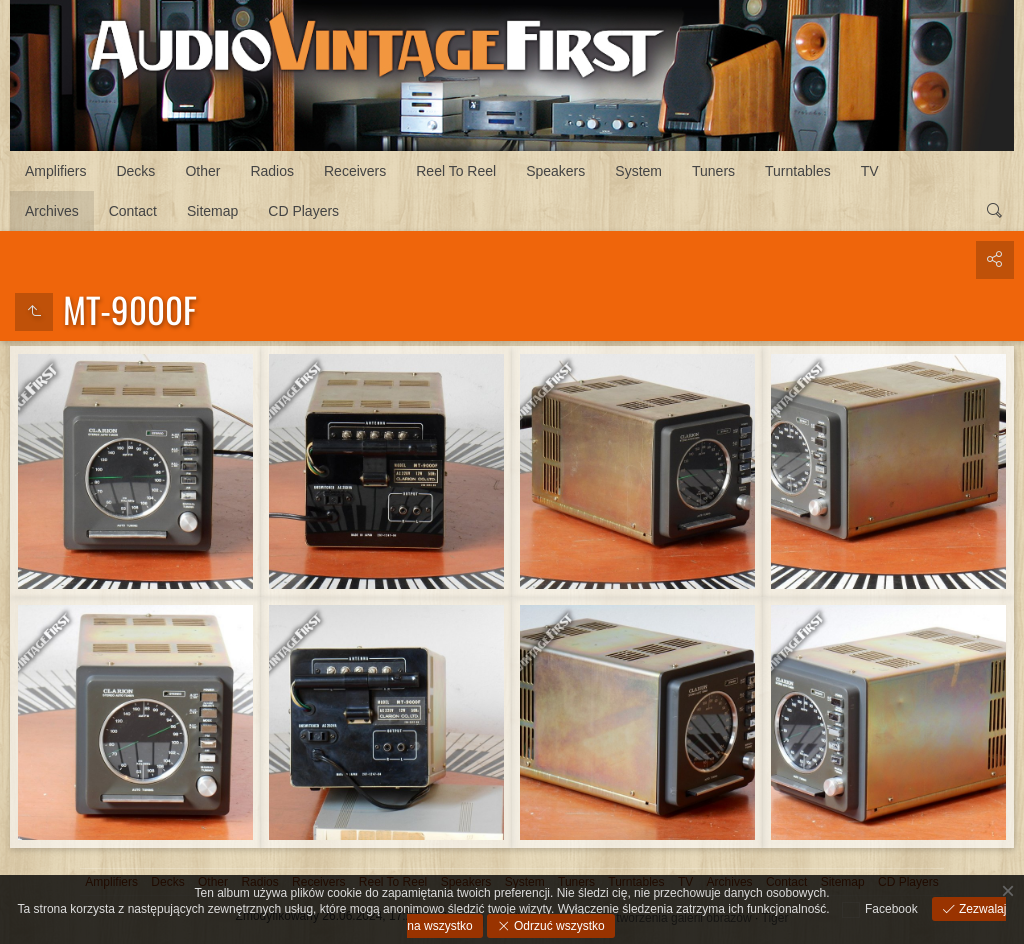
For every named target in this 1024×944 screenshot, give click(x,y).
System (638, 171)
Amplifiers (55, 171)
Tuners (713, 171)
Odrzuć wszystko (558, 926)
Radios (272, 171)
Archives (52, 211)
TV (870, 171)
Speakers (555, 171)
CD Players (303, 211)
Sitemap (212, 211)
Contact (133, 211)
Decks (135, 171)
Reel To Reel (456, 171)
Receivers (355, 171)
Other (202, 171)
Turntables (798, 171)
